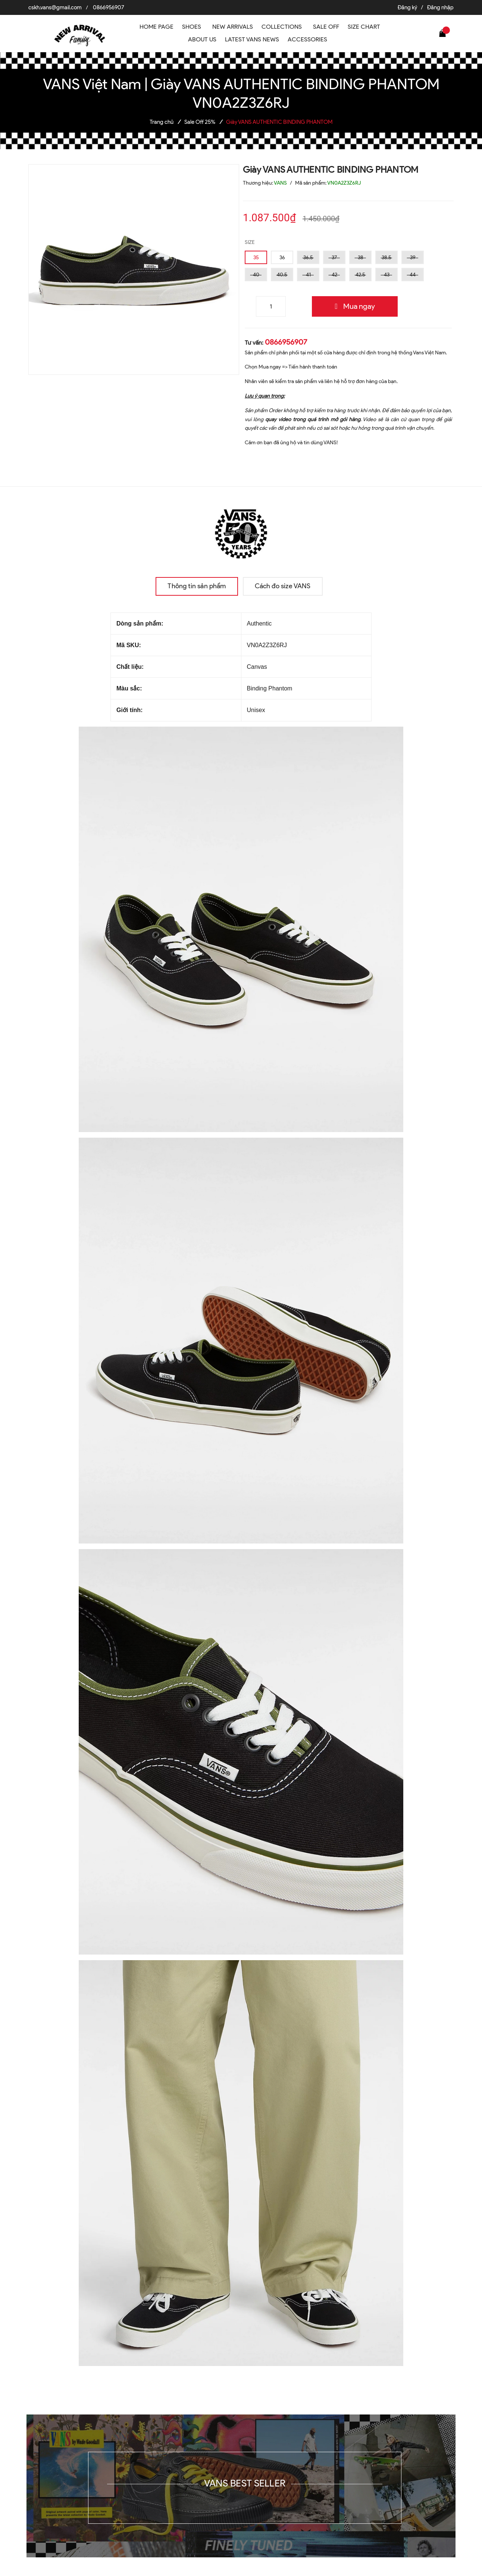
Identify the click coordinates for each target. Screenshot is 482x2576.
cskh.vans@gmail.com (55, 7)
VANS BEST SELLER (244, 2483)
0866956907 (108, 7)
